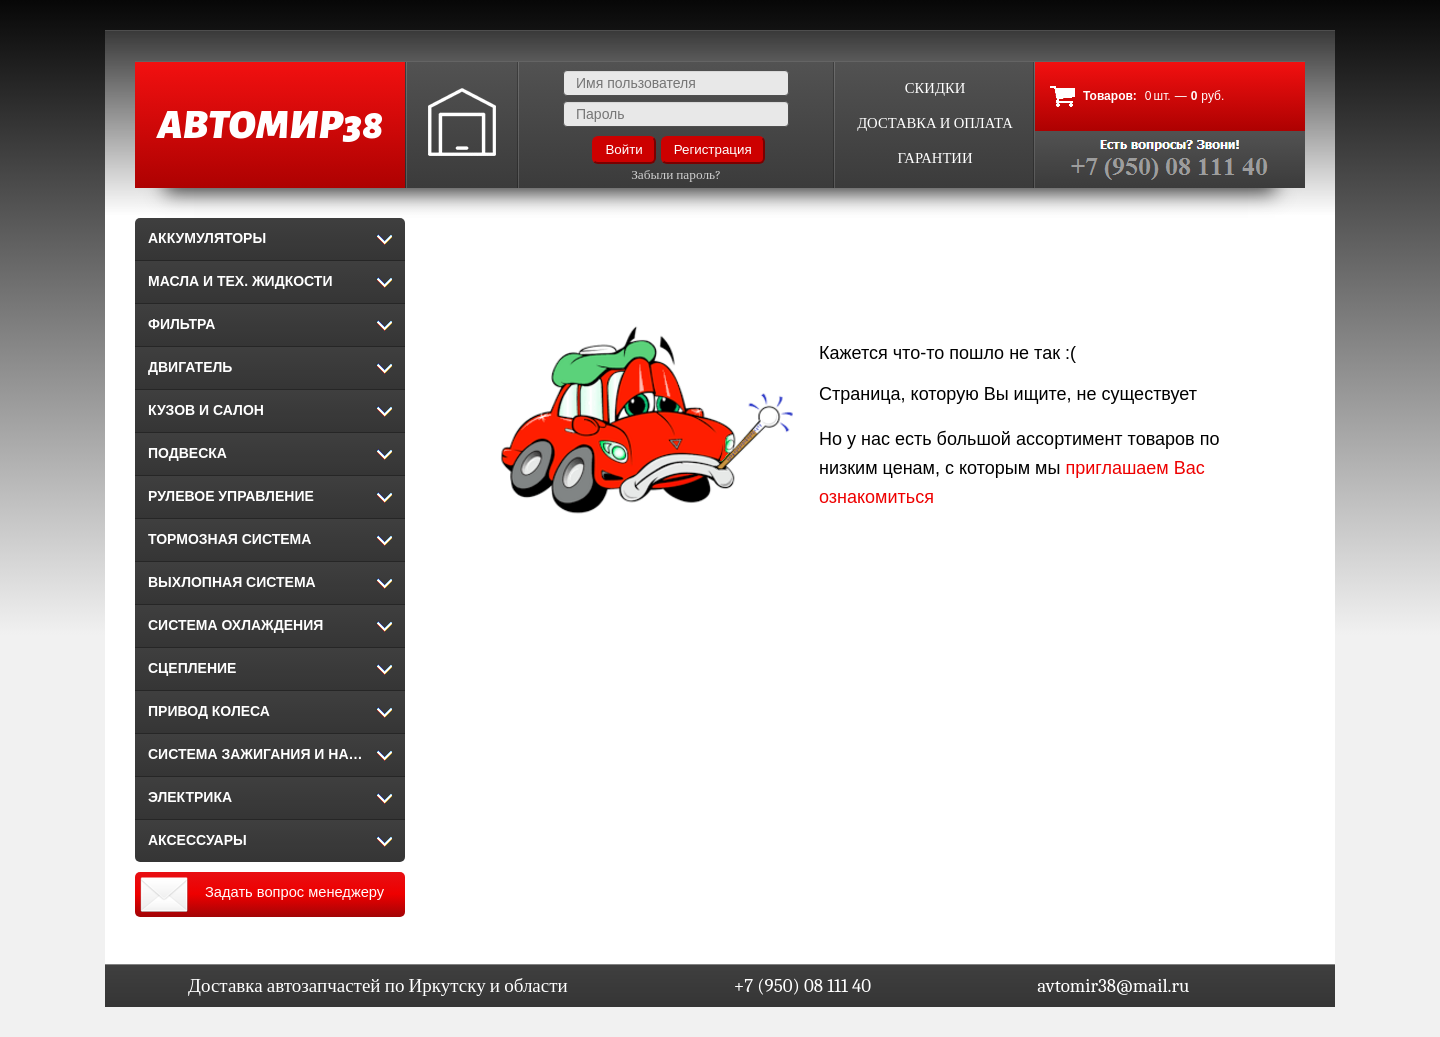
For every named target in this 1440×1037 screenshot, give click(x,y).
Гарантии (934, 158)
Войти (623, 149)
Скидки (935, 88)
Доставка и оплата (935, 123)
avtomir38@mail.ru (1113, 986)
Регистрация (713, 149)
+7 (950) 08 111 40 (802, 986)
